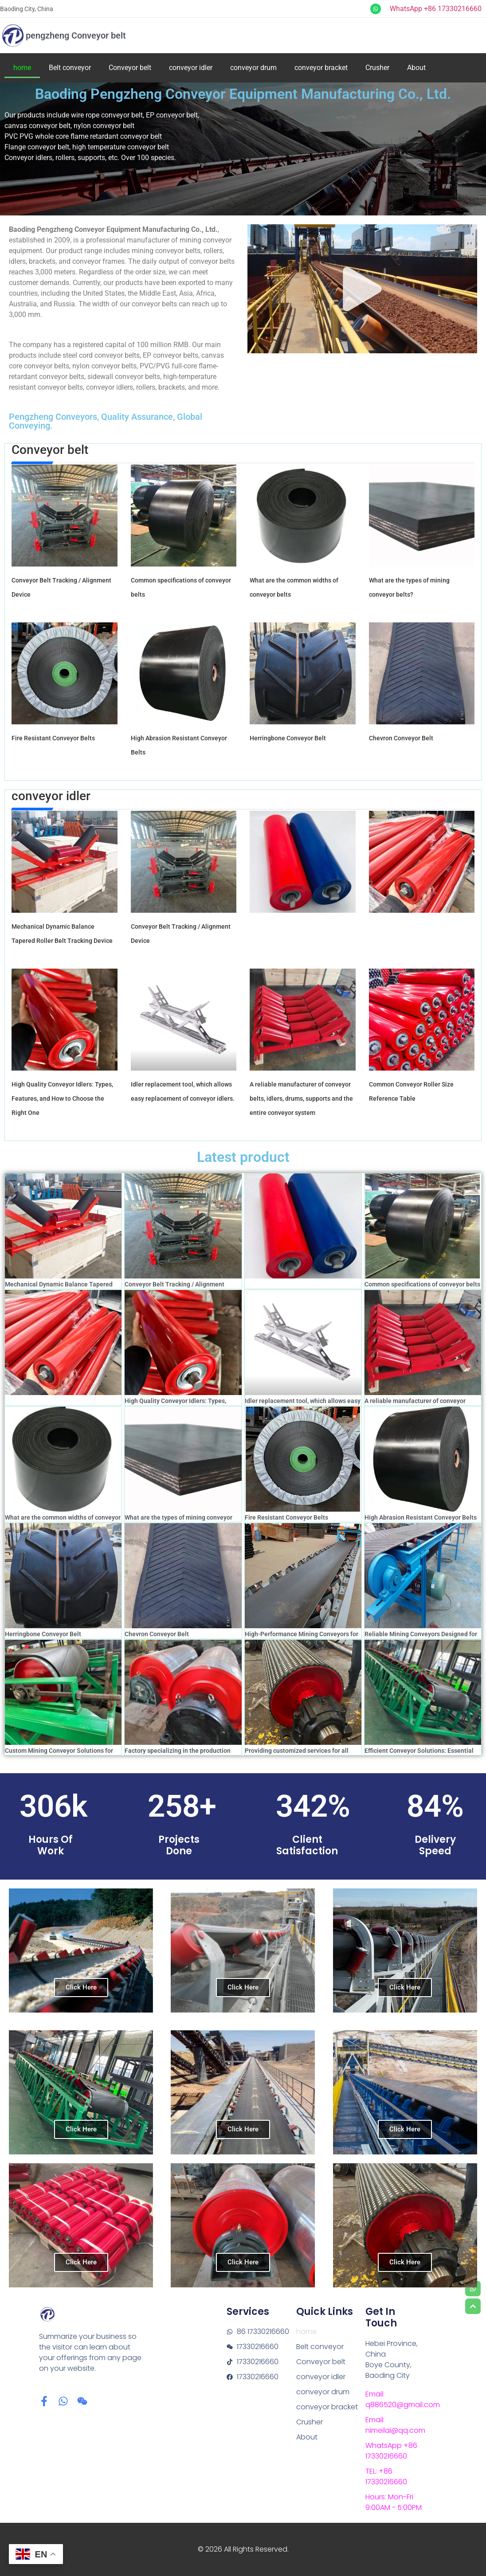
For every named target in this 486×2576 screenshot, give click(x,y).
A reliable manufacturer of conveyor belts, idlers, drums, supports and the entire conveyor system (301, 1098)
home (22, 67)
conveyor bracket (321, 67)
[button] (362, 289)
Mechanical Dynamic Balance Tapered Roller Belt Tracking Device (59, 1288)
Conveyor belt (130, 67)
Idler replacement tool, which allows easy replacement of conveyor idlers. (303, 1404)
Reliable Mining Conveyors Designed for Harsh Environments (420, 1637)
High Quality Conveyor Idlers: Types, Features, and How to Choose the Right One (62, 1098)
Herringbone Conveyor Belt (288, 738)
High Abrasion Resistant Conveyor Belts (420, 1517)
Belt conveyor (70, 67)
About (416, 67)
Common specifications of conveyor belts (422, 1284)
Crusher (377, 67)
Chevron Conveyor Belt (401, 738)
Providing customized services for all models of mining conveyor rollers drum (300, 1754)
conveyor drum (253, 67)
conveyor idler (190, 67)
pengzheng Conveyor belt (76, 35)
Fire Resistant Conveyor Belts (53, 738)
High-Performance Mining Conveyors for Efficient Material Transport (301, 1637)
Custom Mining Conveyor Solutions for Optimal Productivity (59, 1754)
